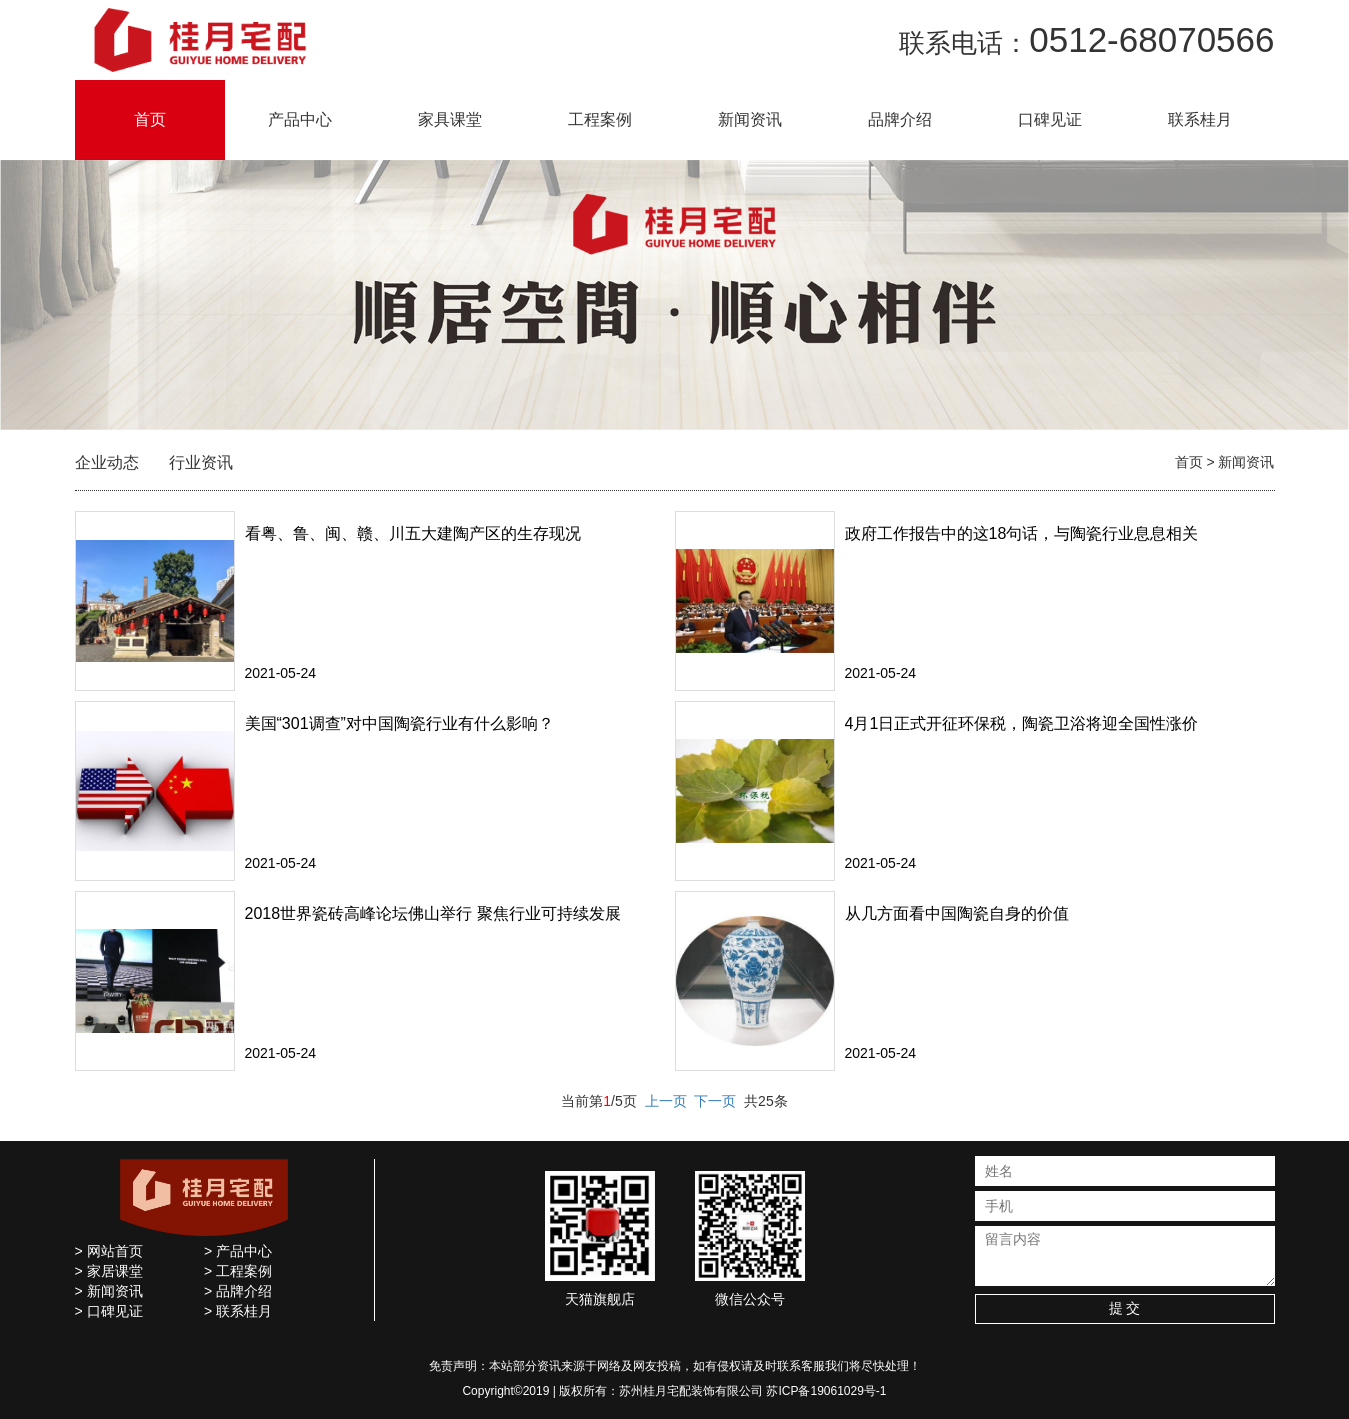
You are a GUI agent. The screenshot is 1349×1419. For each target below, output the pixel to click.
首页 (150, 119)
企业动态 (107, 462)
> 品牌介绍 (238, 1291)
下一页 (715, 1101)
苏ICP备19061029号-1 (826, 1391)
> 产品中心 (238, 1251)
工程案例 (600, 119)
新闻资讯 (750, 119)
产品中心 (300, 119)
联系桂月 (1200, 119)
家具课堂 (450, 119)
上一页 (666, 1101)
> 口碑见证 (109, 1311)
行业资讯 (201, 462)
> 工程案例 (238, 1271)
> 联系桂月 (238, 1311)
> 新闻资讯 (109, 1291)
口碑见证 (1050, 119)
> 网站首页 (109, 1251)
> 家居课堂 (109, 1271)
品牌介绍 (900, 119)
